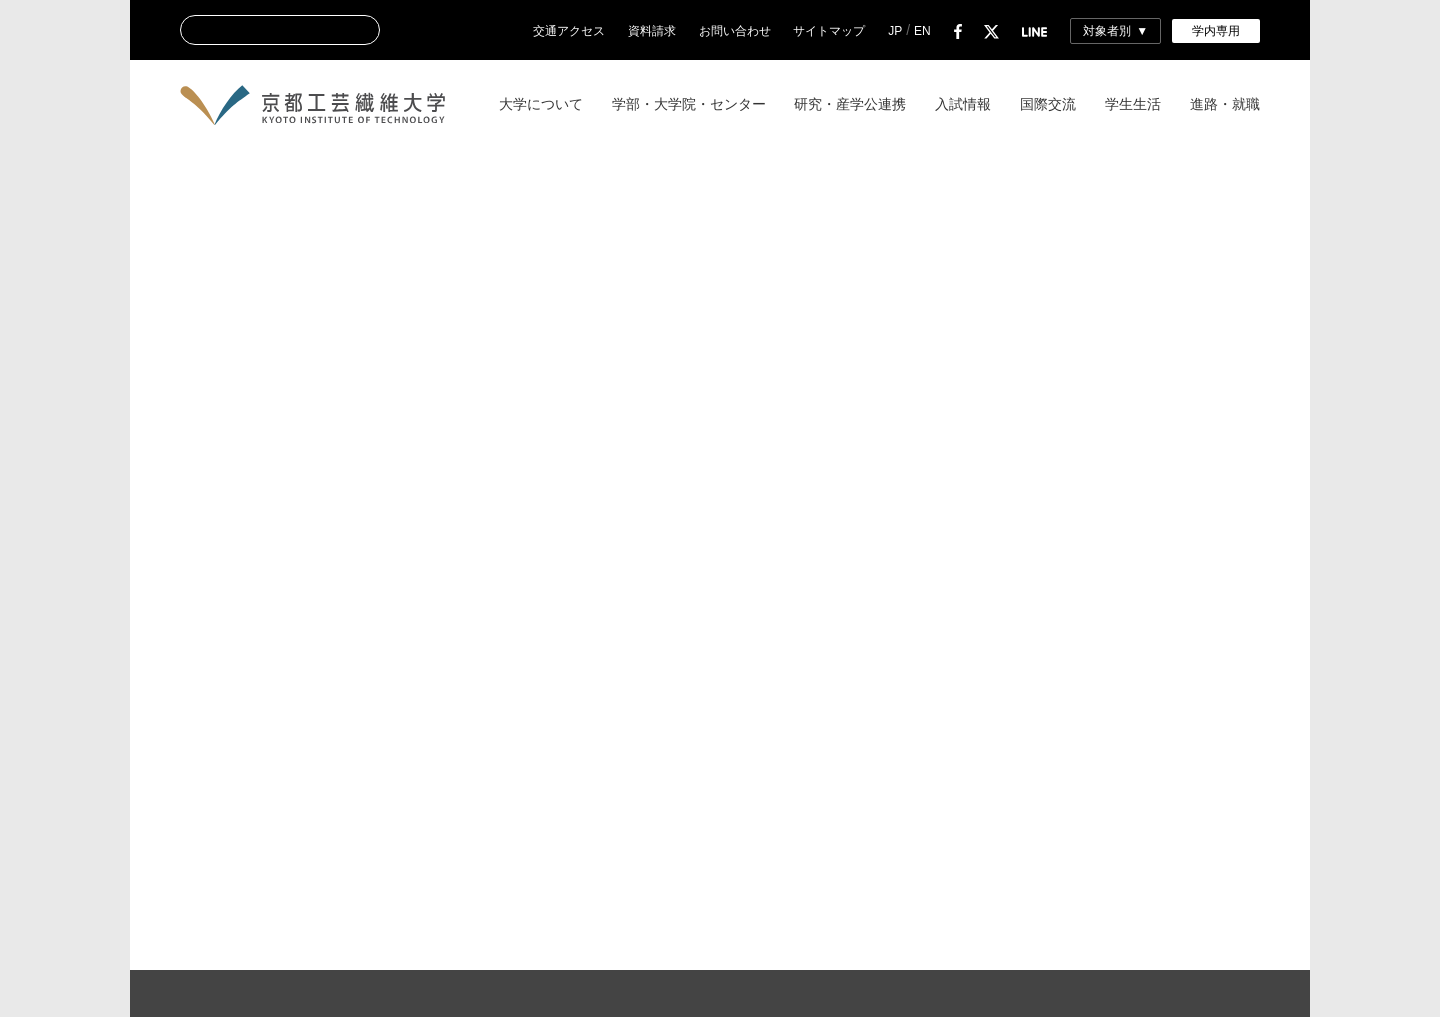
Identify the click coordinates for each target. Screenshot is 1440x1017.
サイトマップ (829, 31)
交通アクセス (569, 31)
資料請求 (652, 31)
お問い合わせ (735, 31)
